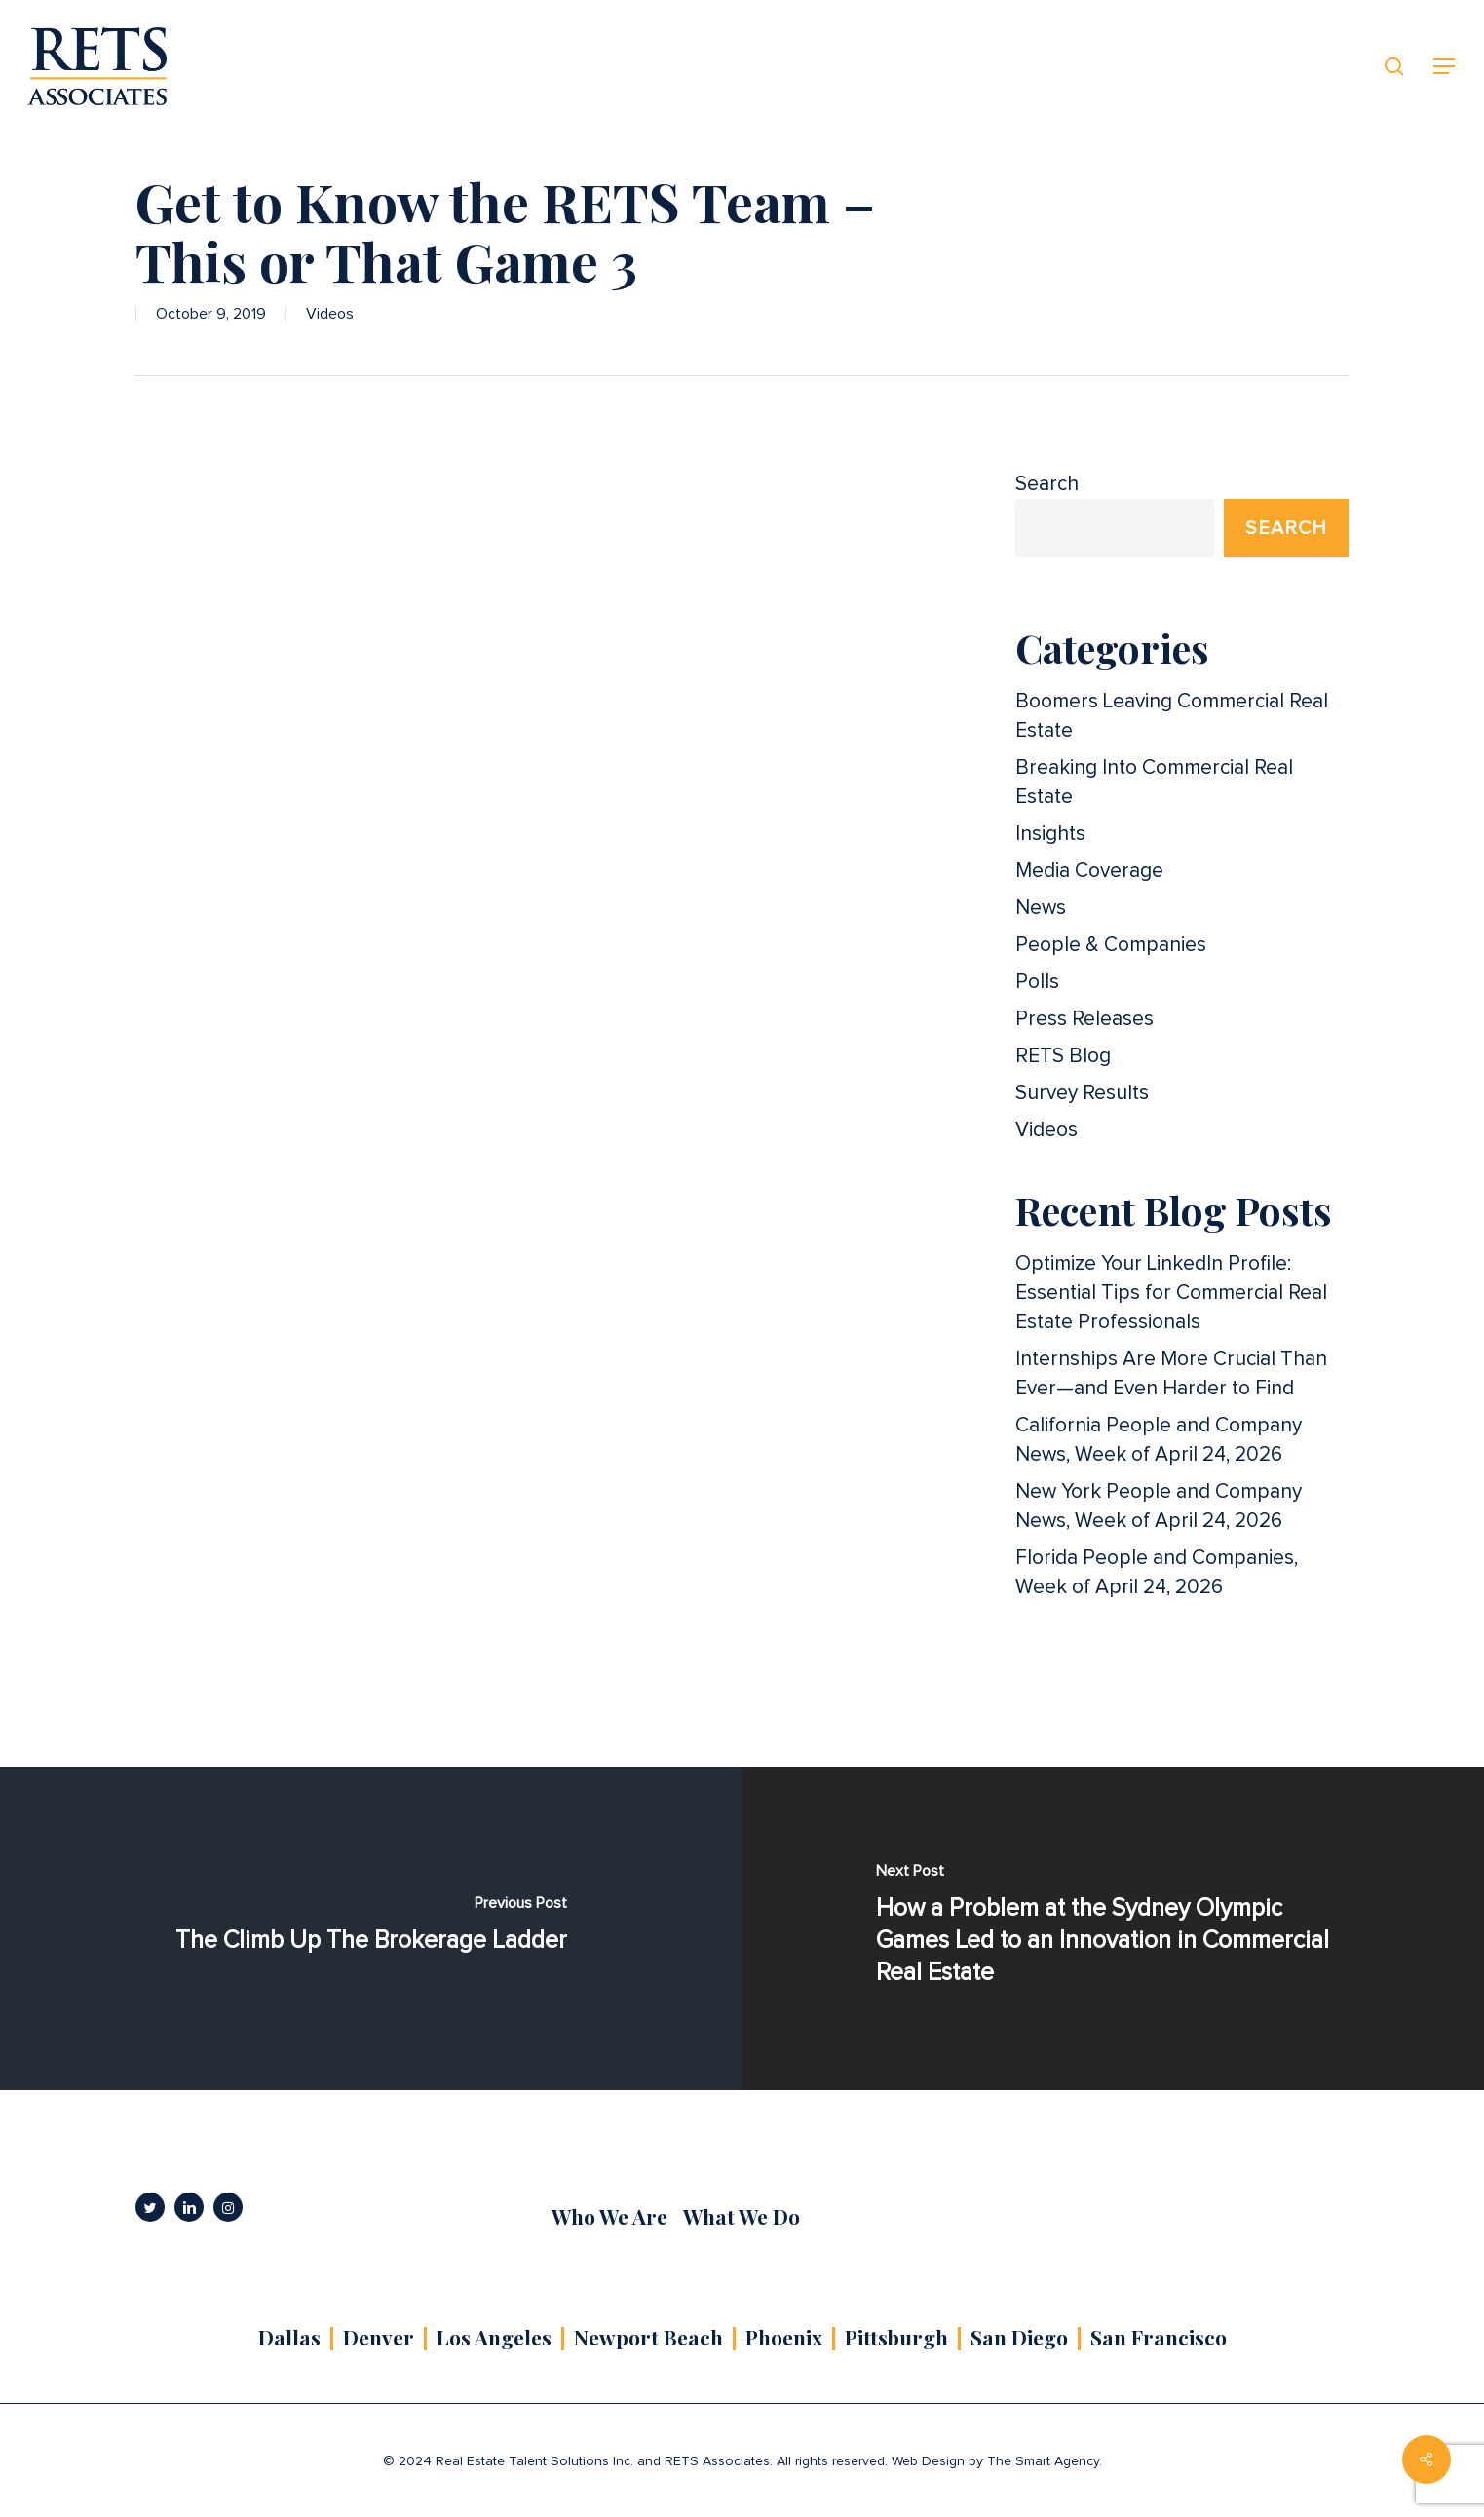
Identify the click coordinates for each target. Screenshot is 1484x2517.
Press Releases (1084, 1019)
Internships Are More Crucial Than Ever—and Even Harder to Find (1171, 1373)
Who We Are (609, 2216)
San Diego (1019, 2336)
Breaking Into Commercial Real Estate (1154, 782)
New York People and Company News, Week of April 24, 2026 (1158, 1506)
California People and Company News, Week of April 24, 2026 (1158, 1440)
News (1040, 907)
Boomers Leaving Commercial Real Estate (1171, 716)
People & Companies (1110, 944)
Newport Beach (648, 2336)
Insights (1050, 833)
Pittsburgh (896, 2336)
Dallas (289, 2336)
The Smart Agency (1043, 2461)
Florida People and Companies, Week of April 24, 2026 (1156, 1572)
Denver (378, 2336)
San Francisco (1158, 2336)
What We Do (741, 2216)
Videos (330, 314)
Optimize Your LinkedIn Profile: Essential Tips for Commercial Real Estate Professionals (1171, 1292)
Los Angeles (494, 2336)
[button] (1445, 67)
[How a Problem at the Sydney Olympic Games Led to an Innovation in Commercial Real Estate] (1113, 1928)
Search (1047, 484)
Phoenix (783, 2336)
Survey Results (1082, 1093)
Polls (1037, 982)
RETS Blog (1063, 1056)
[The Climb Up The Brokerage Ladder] (371, 1928)
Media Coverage (1089, 870)
